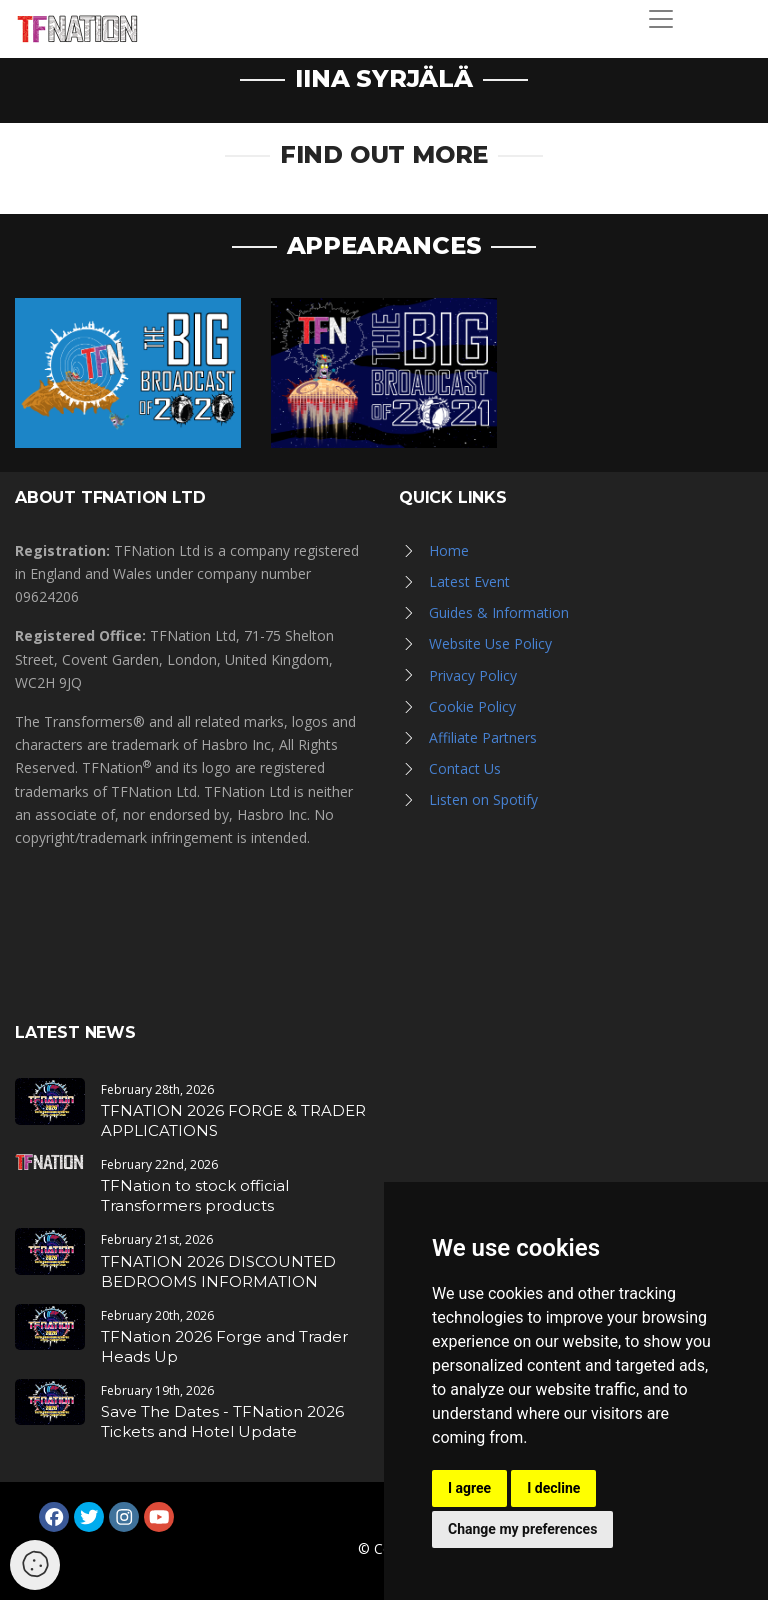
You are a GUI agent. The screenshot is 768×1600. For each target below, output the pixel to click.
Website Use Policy (490, 643)
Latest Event (469, 581)
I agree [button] (469, 1488)
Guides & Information (499, 612)
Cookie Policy (472, 706)
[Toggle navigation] (661, 19)
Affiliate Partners (483, 737)
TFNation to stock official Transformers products (195, 1195)
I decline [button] (553, 1488)
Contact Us (465, 768)
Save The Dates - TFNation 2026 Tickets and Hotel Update (222, 1421)
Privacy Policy (473, 675)
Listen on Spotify (483, 799)
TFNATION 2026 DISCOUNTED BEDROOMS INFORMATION (218, 1271)
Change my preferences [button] (522, 1529)
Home (449, 550)
